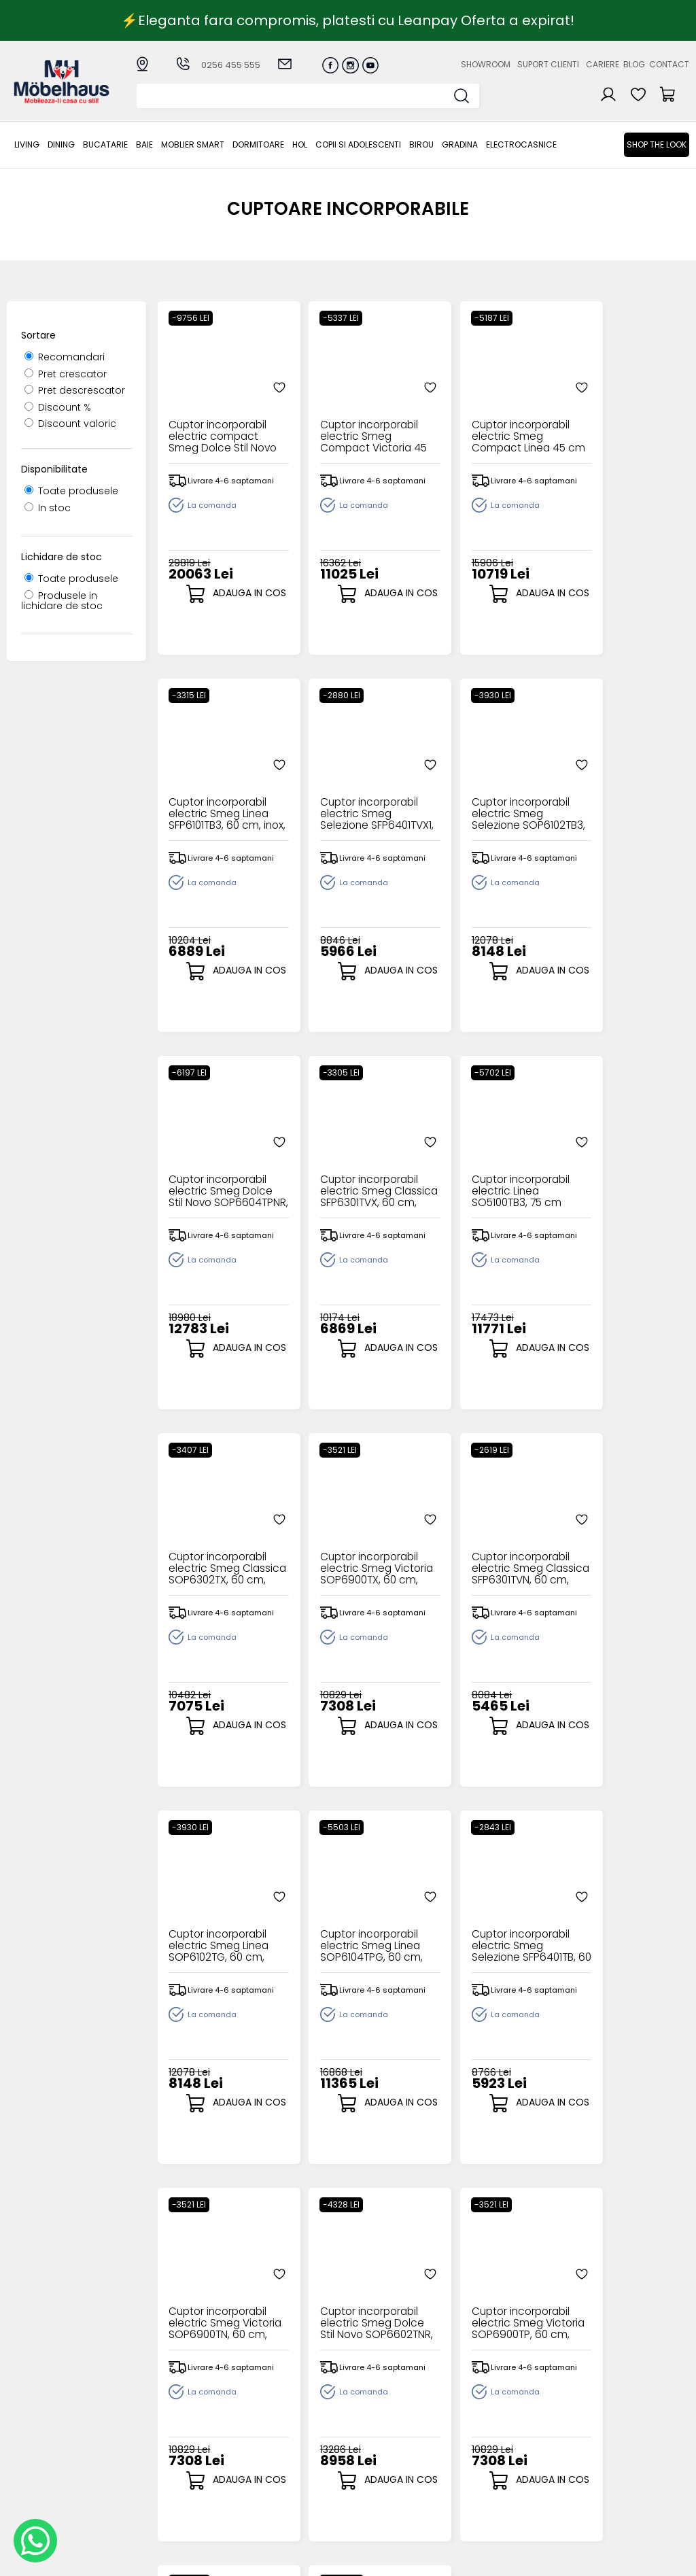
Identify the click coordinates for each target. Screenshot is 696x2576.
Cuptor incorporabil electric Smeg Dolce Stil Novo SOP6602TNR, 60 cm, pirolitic (220, 1932)
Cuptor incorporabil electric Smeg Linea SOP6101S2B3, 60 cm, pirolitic (488, 1932)
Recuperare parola (387, 2425)
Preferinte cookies (482, 2459)
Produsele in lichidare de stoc (62, 601)
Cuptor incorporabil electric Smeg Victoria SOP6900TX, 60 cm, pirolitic (488, 1177)
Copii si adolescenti (358, 144)
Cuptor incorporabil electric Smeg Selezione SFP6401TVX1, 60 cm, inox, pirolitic (219, 800)
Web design (610, 2559)
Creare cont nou (381, 2403)
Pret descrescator (74, 390)
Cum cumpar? (277, 2403)
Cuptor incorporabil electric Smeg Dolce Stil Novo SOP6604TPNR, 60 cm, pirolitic (488, 800)
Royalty (672, 2559)
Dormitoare (258, 144)
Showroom (485, 64)
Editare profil (371, 2469)
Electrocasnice (521, 144)
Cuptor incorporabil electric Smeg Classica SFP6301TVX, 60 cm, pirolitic (622, 800)
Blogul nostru (470, 2437)
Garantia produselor (268, 2453)
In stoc (47, 508)
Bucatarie (105, 144)
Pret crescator (65, 374)
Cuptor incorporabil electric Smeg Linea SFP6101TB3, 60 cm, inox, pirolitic (622, 423)
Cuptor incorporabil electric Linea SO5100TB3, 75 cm (219, 1177)
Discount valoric (70, 423)
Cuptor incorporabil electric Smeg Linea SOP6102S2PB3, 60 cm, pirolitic (622, 1932)
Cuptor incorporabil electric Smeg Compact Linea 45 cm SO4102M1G (488, 423)
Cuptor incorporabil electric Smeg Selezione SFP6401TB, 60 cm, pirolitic (488, 1554)
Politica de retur (280, 2492)
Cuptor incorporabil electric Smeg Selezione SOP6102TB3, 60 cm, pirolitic (353, 800)
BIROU (421, 144)
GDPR (254, 2504)
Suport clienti (548, 64)
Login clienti (369, 2414)
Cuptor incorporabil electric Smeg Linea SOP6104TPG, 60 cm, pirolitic (353, 1554)
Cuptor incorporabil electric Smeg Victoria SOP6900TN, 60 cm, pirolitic (622, 1554)
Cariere (602, 64)
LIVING (26, 144)
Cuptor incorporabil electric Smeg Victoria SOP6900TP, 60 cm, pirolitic (353, 1932)
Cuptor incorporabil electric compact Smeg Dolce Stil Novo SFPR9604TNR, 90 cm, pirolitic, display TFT (219, 423)
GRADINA (460, 144)
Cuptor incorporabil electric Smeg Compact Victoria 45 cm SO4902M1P (353, 423)
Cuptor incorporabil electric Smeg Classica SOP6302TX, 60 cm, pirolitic (353, 1177)
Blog (634, 64)
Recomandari (64, 357)
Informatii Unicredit (288, 2515)
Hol (299, 144)
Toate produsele (71, 491)
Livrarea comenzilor (289, 2425)
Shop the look (656, 144)
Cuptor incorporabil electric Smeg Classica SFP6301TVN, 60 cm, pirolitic (622, 1177)
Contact (669, 64)
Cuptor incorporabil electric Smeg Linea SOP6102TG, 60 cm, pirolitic (219, 1554)
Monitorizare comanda (271, 2476)
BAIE (144, 144)
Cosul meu (367, 2447)
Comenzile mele (381, 2458)
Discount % (57, 407)
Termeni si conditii (285, 2437)
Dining (61, 144)
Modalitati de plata (288, 2414)
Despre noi (465, 2403)
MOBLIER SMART (192, 144)
